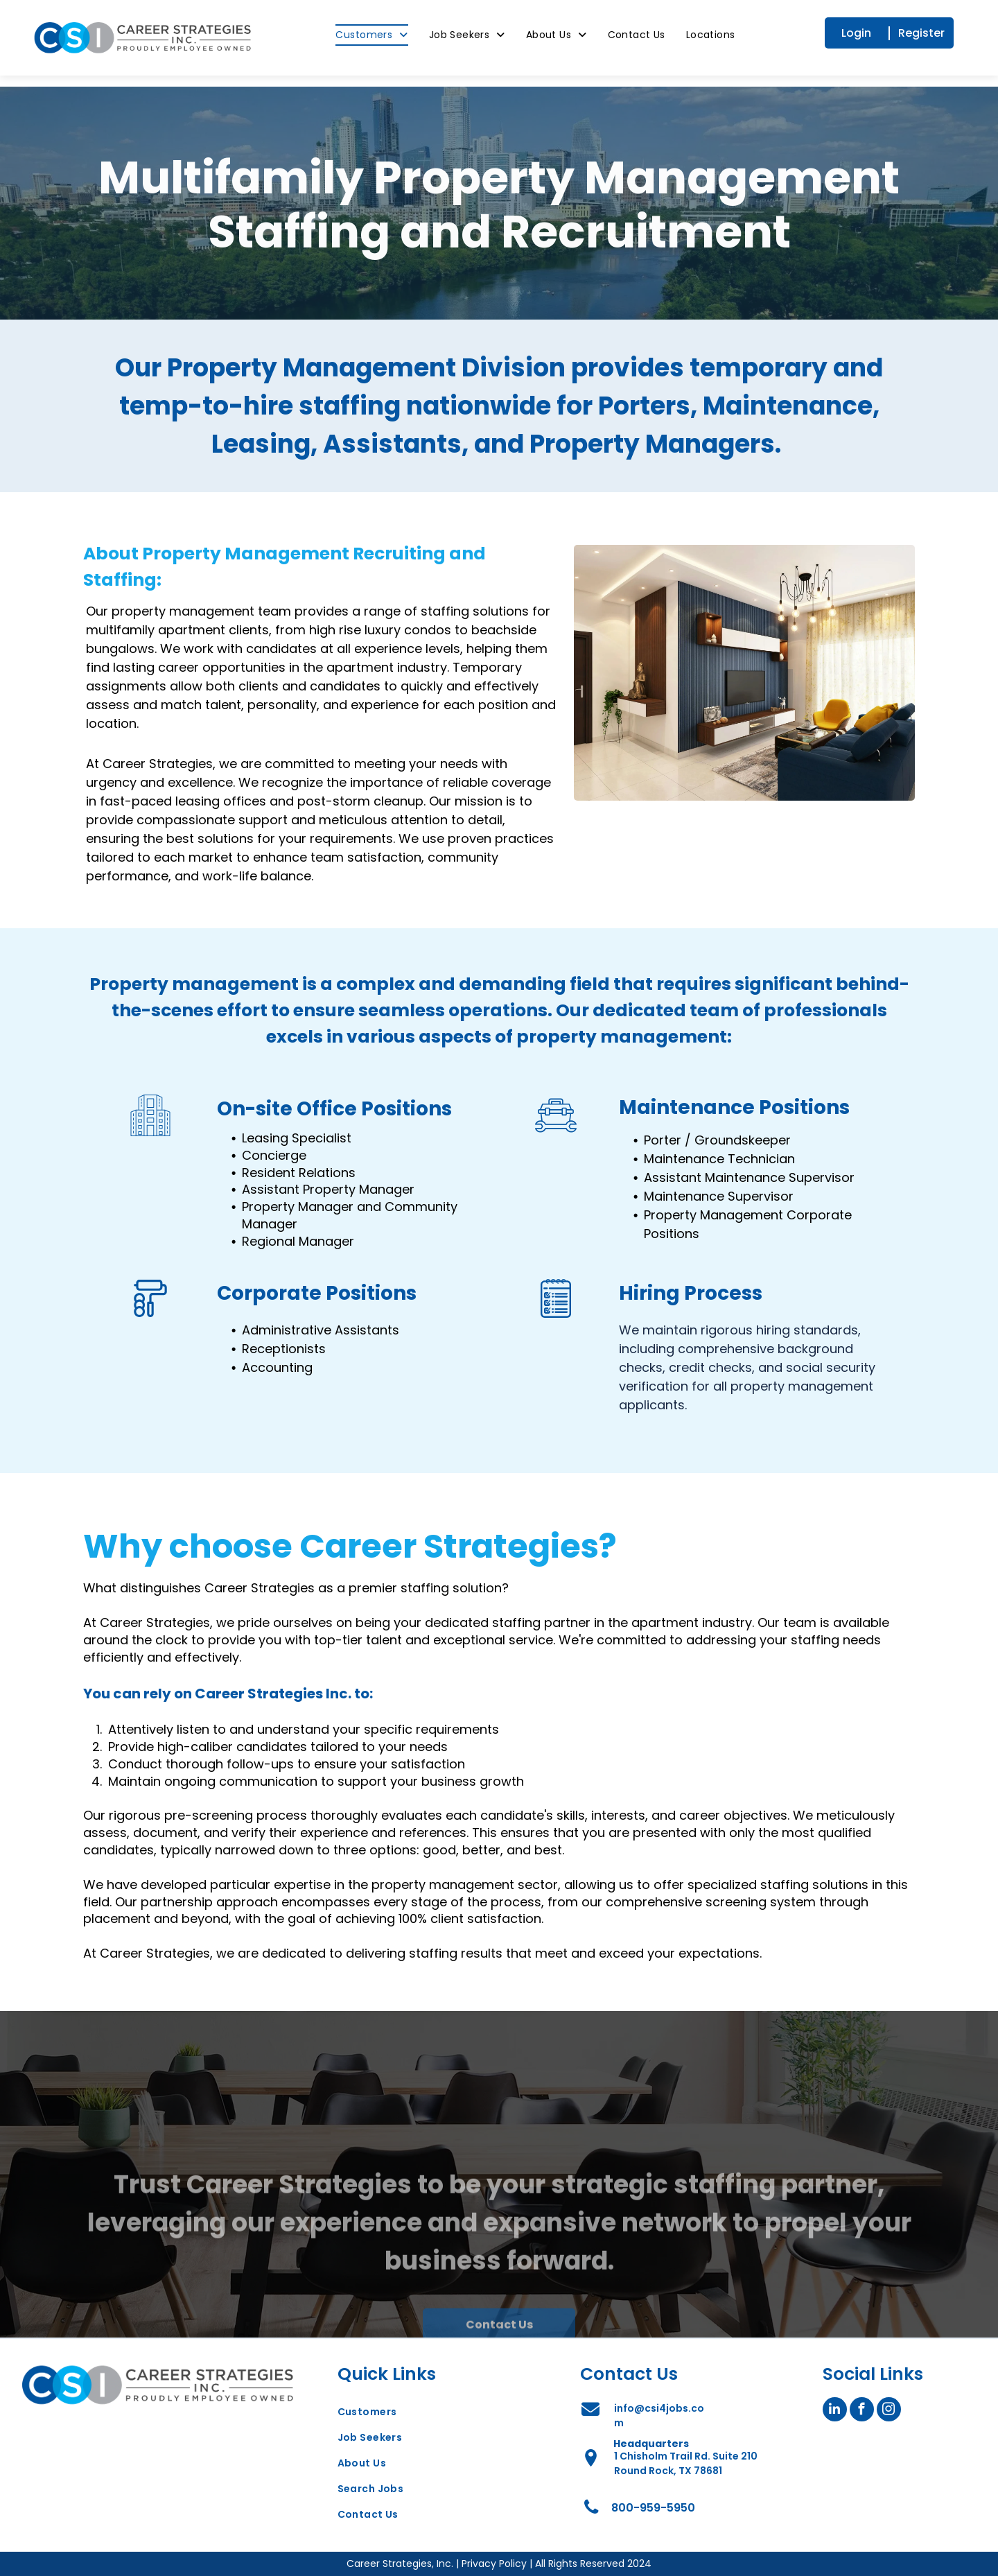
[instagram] (889, 2411)
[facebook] (862, 2411)
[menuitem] (381, 35)
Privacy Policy (494, 2563)
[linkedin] (835, 2411)
